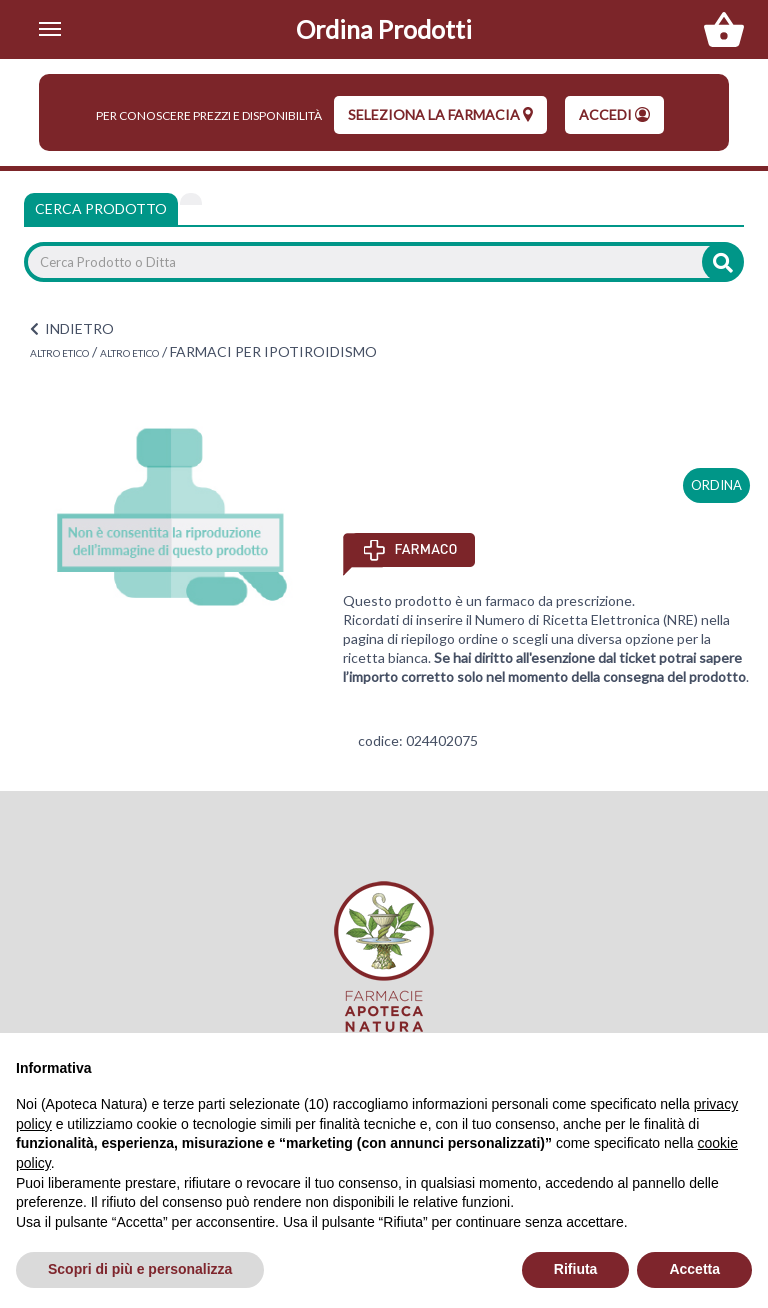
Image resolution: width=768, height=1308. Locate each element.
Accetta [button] (694, 1269)
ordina (716, 485)
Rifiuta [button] (576, 1269)
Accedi (614, 114)
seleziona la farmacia (440, 114)
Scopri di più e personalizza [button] (140, 1269)
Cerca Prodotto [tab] (101, 208)
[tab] (191, 199)
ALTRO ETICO (59, 353)
